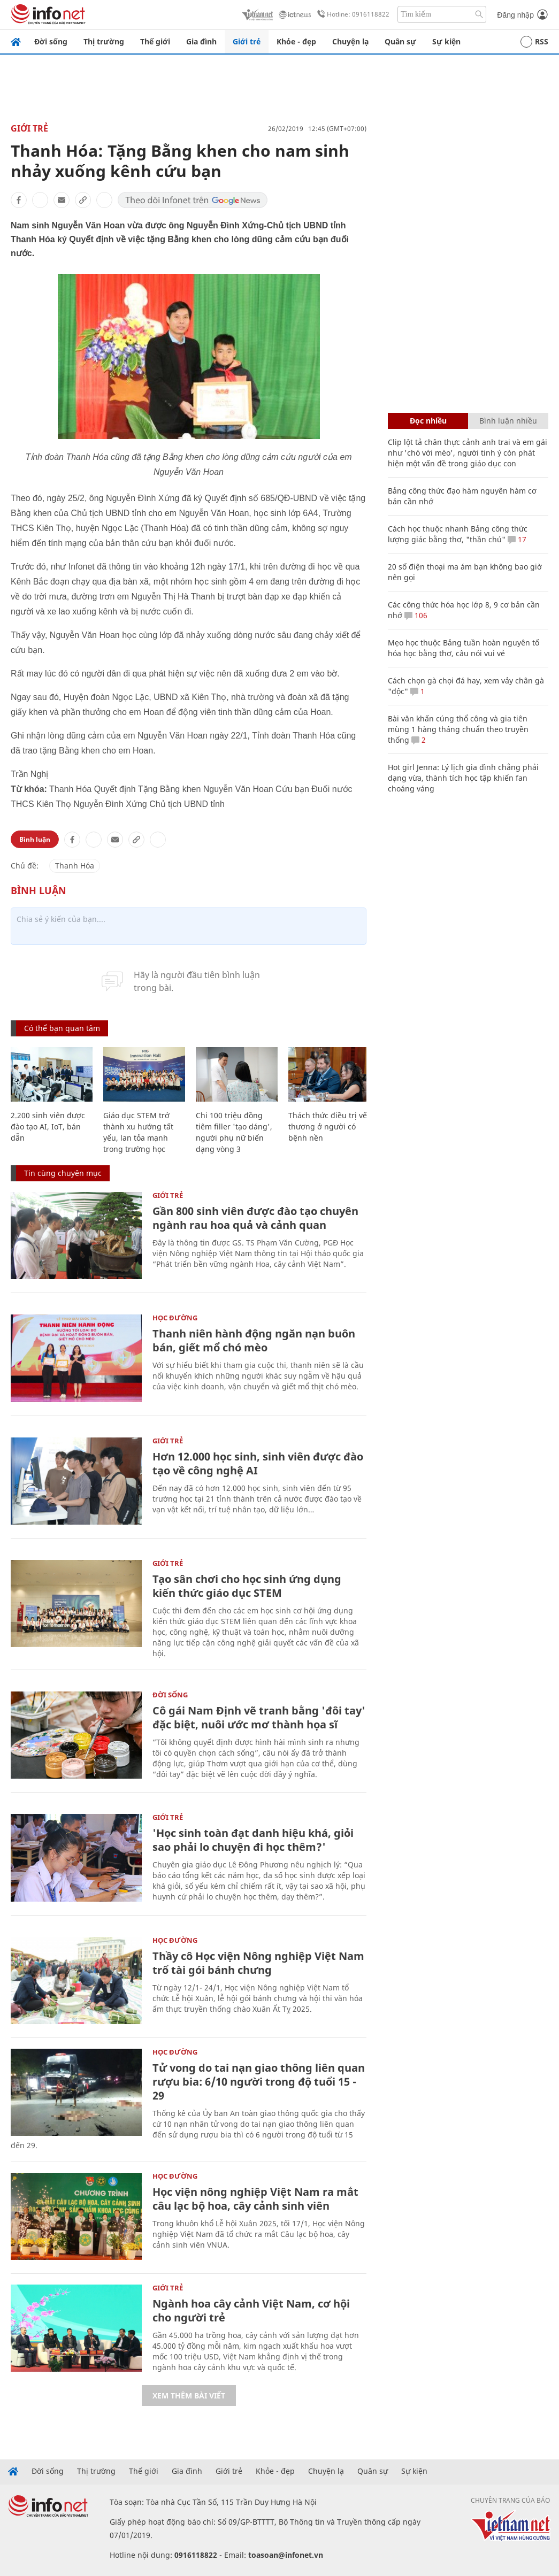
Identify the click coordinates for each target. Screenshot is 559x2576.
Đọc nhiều (428, 421)
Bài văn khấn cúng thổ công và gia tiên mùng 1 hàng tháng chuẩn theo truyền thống (458, 729)
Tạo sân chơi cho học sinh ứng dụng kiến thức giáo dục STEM (246, 1586)
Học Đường (174, 1317)
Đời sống (50, 41)
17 (517, 539)
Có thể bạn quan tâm (62, 1028)
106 (415, 615)
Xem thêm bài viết (188, 2395)
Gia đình (201, 41)
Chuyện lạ (350, 41)
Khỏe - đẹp (296, 41)
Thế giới (155, 41)
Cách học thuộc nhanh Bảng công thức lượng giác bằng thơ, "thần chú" (457, 534)
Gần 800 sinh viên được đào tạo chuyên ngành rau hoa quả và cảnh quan (255, 1218)
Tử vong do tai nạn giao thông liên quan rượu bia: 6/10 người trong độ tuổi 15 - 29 (258, 2081)
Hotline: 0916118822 (351, 14)
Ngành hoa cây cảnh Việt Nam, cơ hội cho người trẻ (251, 2310)
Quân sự (400, 41)
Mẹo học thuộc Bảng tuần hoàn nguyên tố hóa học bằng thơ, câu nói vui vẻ (463, 647)
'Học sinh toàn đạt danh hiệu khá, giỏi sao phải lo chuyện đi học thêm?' (253, 1840)
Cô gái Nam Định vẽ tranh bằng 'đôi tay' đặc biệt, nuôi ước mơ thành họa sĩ (258, 1717)
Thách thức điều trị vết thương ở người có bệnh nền (329, 1126)
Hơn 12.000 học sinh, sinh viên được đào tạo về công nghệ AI (257, 1463)
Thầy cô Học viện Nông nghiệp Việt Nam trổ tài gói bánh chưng (258, 1963)
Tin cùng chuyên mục (63, 1173)
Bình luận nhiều (508, 421)
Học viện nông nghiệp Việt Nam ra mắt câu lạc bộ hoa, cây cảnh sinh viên (255, 2199)
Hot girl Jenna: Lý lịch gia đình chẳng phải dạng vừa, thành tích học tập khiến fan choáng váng (463, 778)
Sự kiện (446, 41)
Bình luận (34, 839)
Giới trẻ (247, 41)
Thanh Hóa (74, 865)
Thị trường (103, 41)
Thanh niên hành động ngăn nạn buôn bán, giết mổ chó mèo (253, 1340)
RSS (534, 42)
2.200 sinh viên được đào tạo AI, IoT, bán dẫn (48, 1126)
